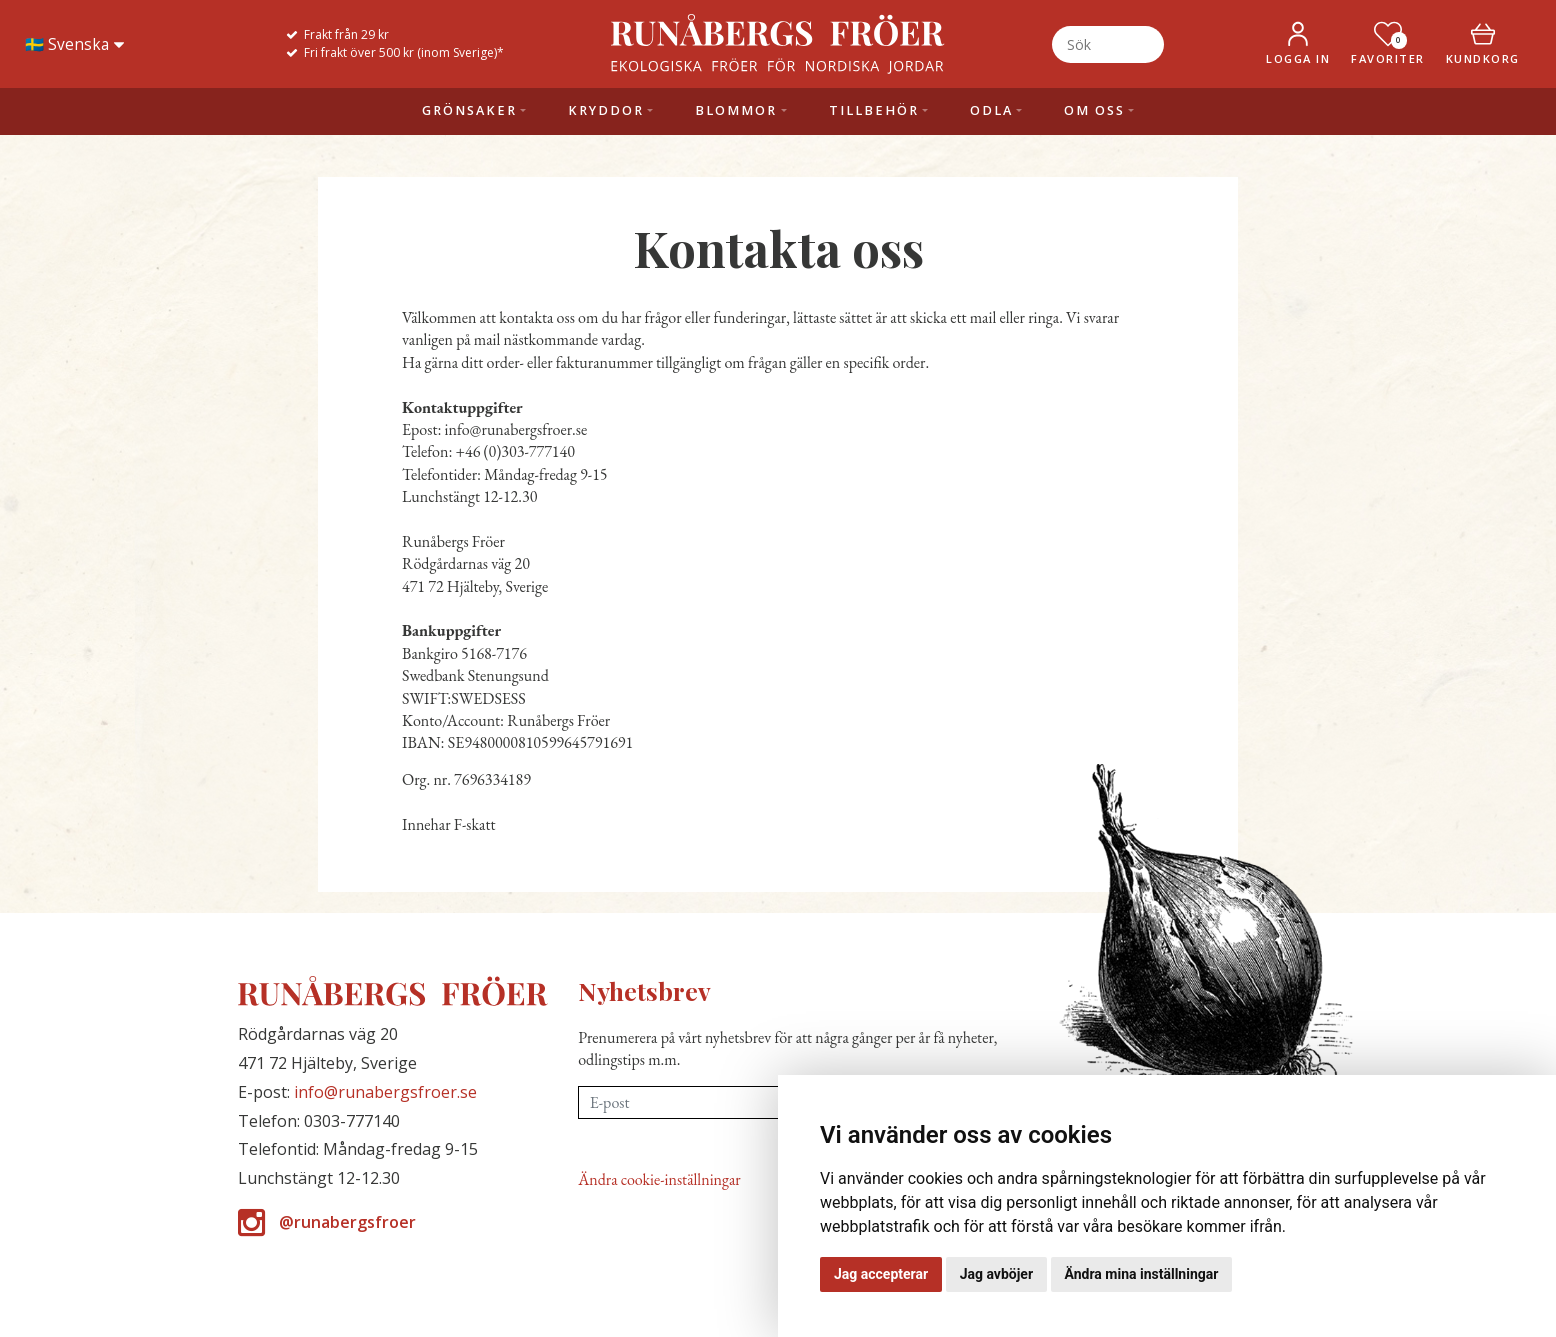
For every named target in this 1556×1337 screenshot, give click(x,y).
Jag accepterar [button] (881, 1274)
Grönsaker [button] (469, 110)
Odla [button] (991, 110)
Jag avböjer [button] (996, 1274)
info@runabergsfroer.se (385, 1092)
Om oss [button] (1094, 110)
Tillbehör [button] (874, 110)
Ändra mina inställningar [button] (1142, 1274)
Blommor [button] (736, 110)
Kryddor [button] (606, 110)
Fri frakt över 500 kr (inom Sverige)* (404, 52)
